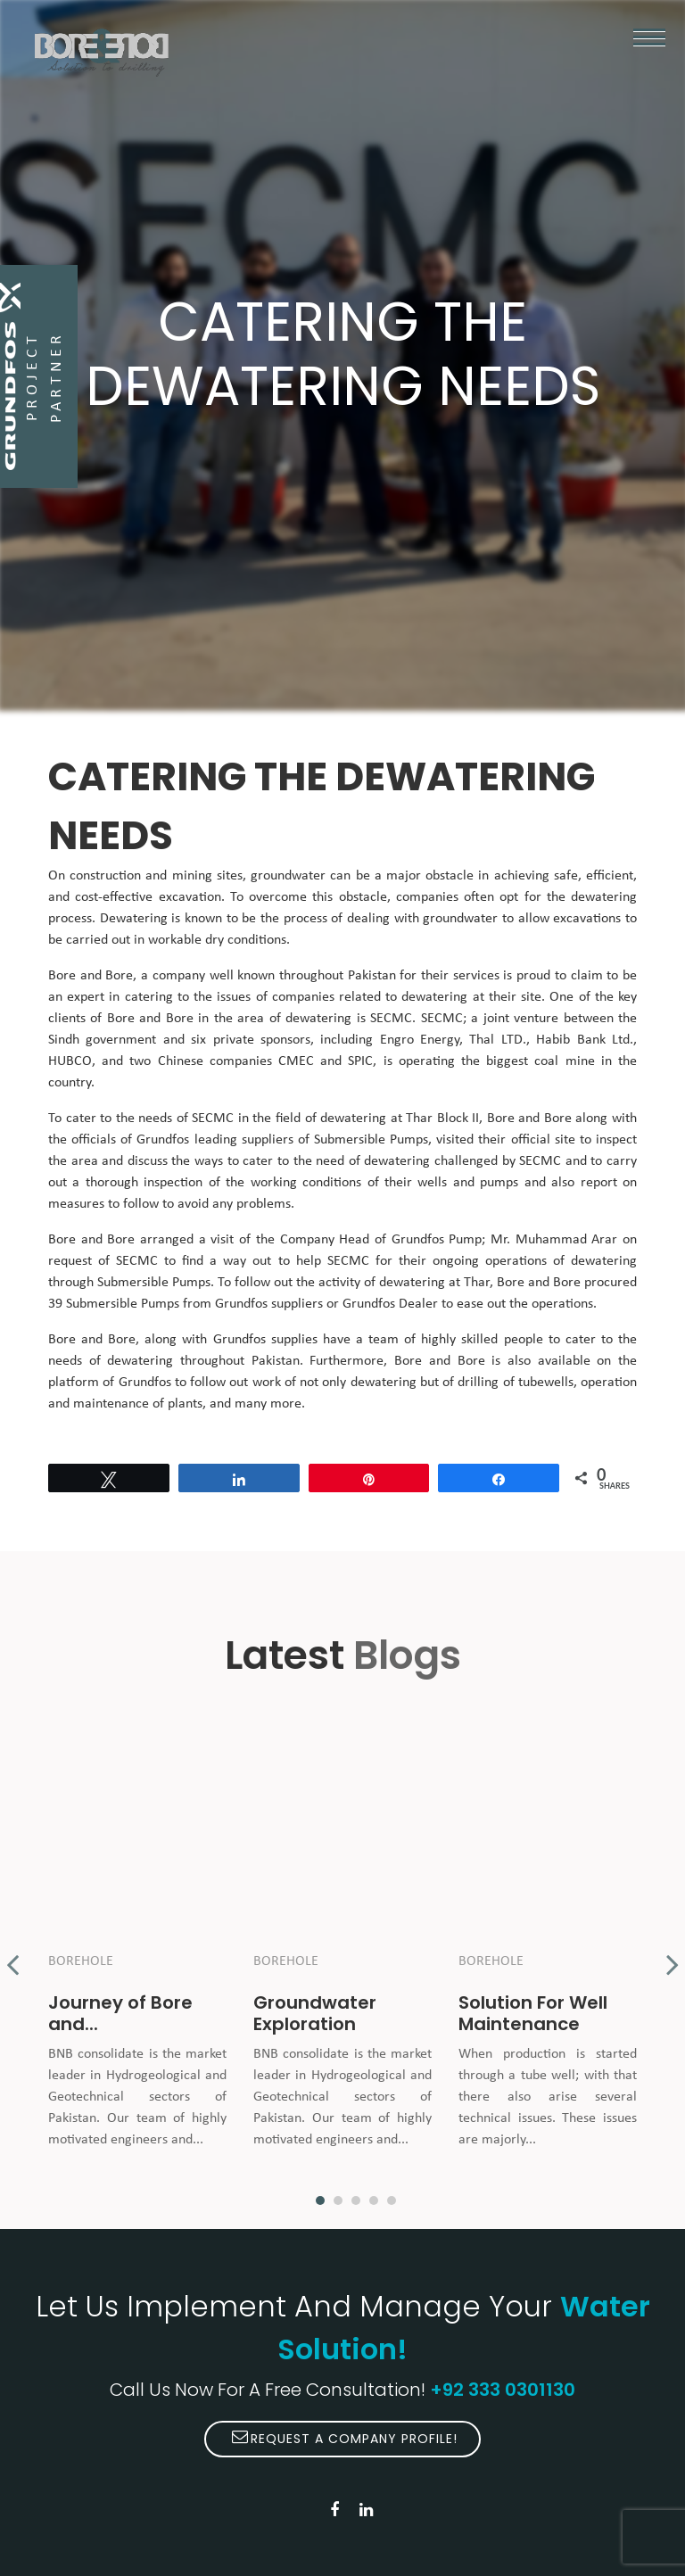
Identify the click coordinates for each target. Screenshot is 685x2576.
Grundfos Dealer (390, 1304)
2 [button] (338, 2200)
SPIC (360, 1061)
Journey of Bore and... (120, 2013)
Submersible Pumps (371, 1140)
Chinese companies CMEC (236, 1061)
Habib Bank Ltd (583, 1040)
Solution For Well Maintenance (532, 2013)
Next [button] (672, 1955)
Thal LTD (495, 1040)
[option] (137, 1955)
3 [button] (355, 2200)
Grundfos (418, 1240)
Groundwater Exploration (314, 2013)
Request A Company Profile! (345, 2439)
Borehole (80, 1961)
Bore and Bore (90, 976)
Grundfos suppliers (269, 1304)
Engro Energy (419, 1040)
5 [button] (391, 2200)
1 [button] (320, 2200)
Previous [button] (12, 1955)
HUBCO (70, 1061)
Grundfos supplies (265, 1340)
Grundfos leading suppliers (214, 1140)
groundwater (460, 919)
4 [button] (373, 2200)
